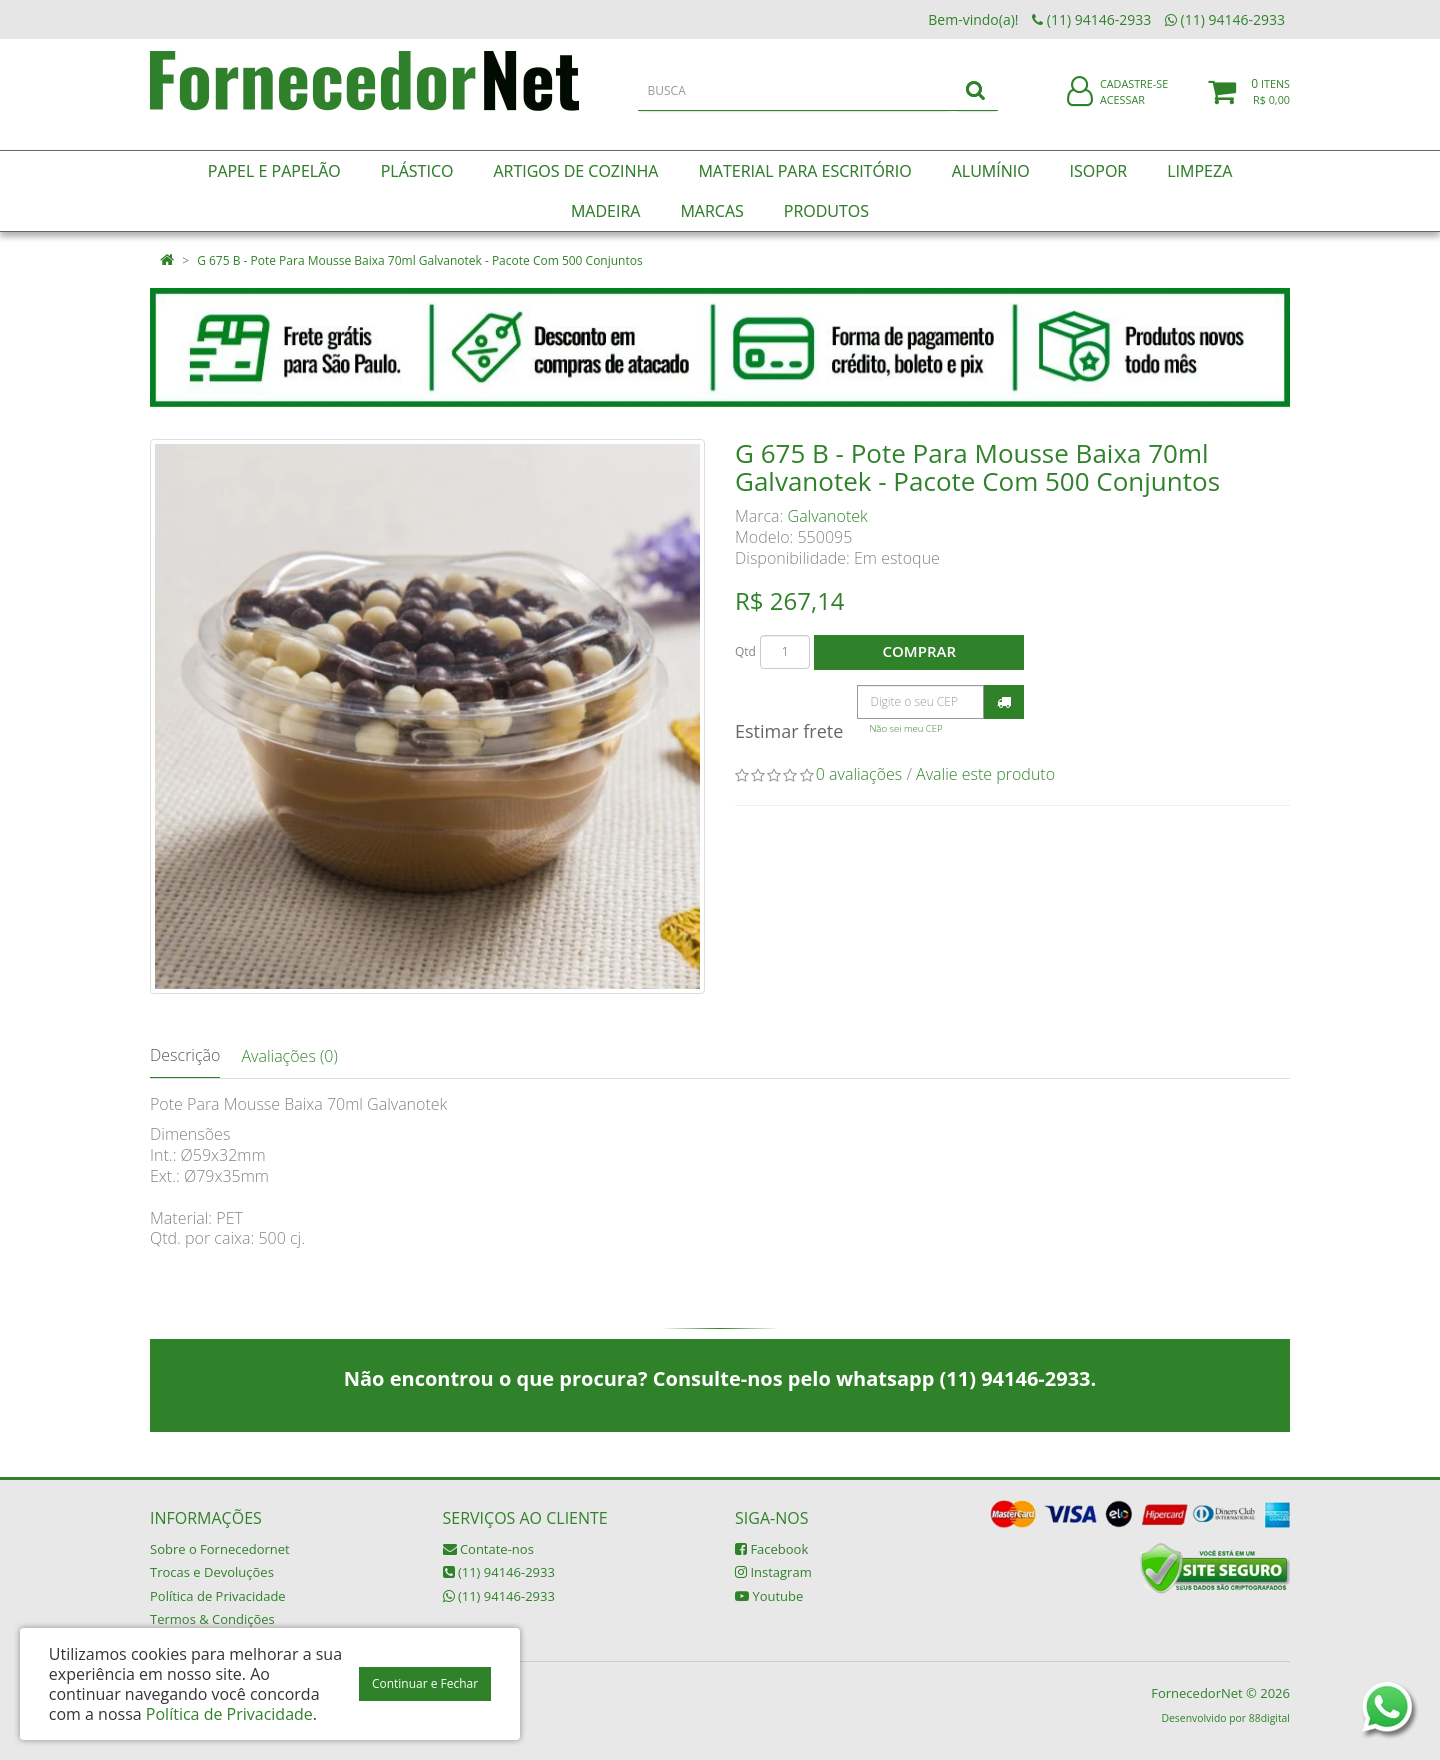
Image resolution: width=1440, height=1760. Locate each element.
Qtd (745, 651)
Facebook (771, 1549)
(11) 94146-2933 (499, 1572)
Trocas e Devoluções (212, 1572)
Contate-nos (488, 1549)
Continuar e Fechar (425, 1683)
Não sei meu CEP (905, 728)
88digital (1269, 1718)
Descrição (185, 1055)
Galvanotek (828, 516)
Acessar (1122, 113)
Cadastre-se (1134, 97)
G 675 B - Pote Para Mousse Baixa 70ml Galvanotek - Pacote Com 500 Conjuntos (420, 260)
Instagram (773, 1572)
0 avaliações (859, 774)
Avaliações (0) (289, 1056)
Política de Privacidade (218, 1596)
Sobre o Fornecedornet (220, 1549)
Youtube (769, 1596)
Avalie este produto (985, 774)
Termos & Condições (212, 1619)
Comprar (919, 651)
